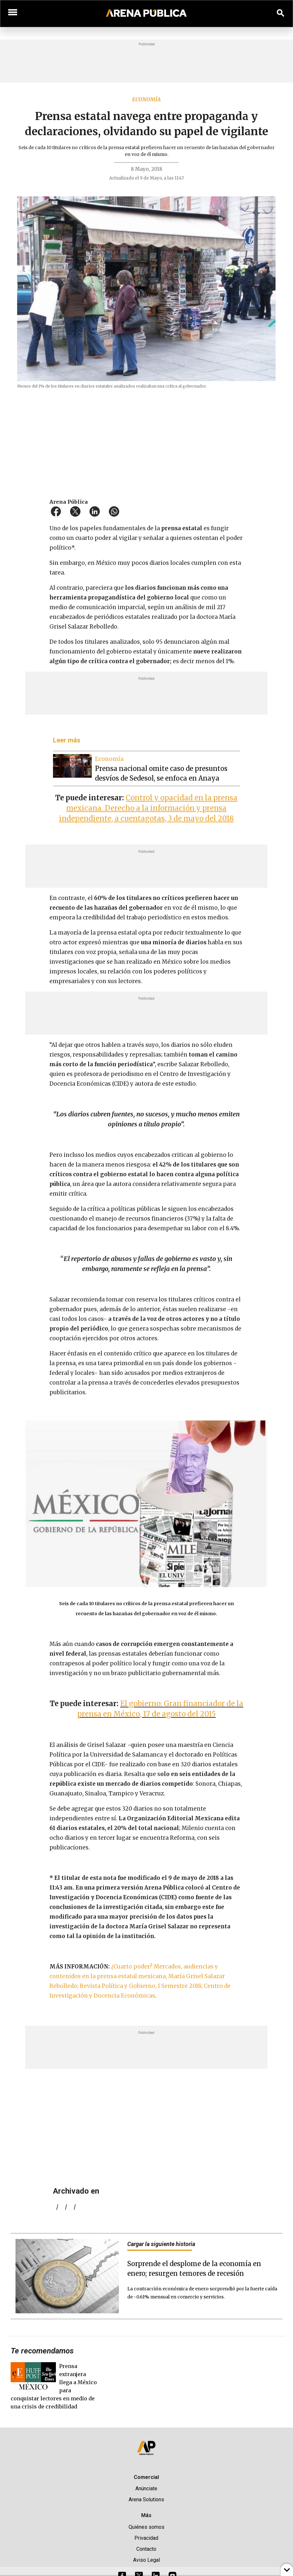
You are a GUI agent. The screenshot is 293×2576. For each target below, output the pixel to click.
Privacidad (146, 2538)
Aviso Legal (146, 2560)
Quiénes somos (146, 2527)
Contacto (146, 2549)
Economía (146, 99)
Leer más (66, 740)
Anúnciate (146, 2488)
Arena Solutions (146, 2499)
